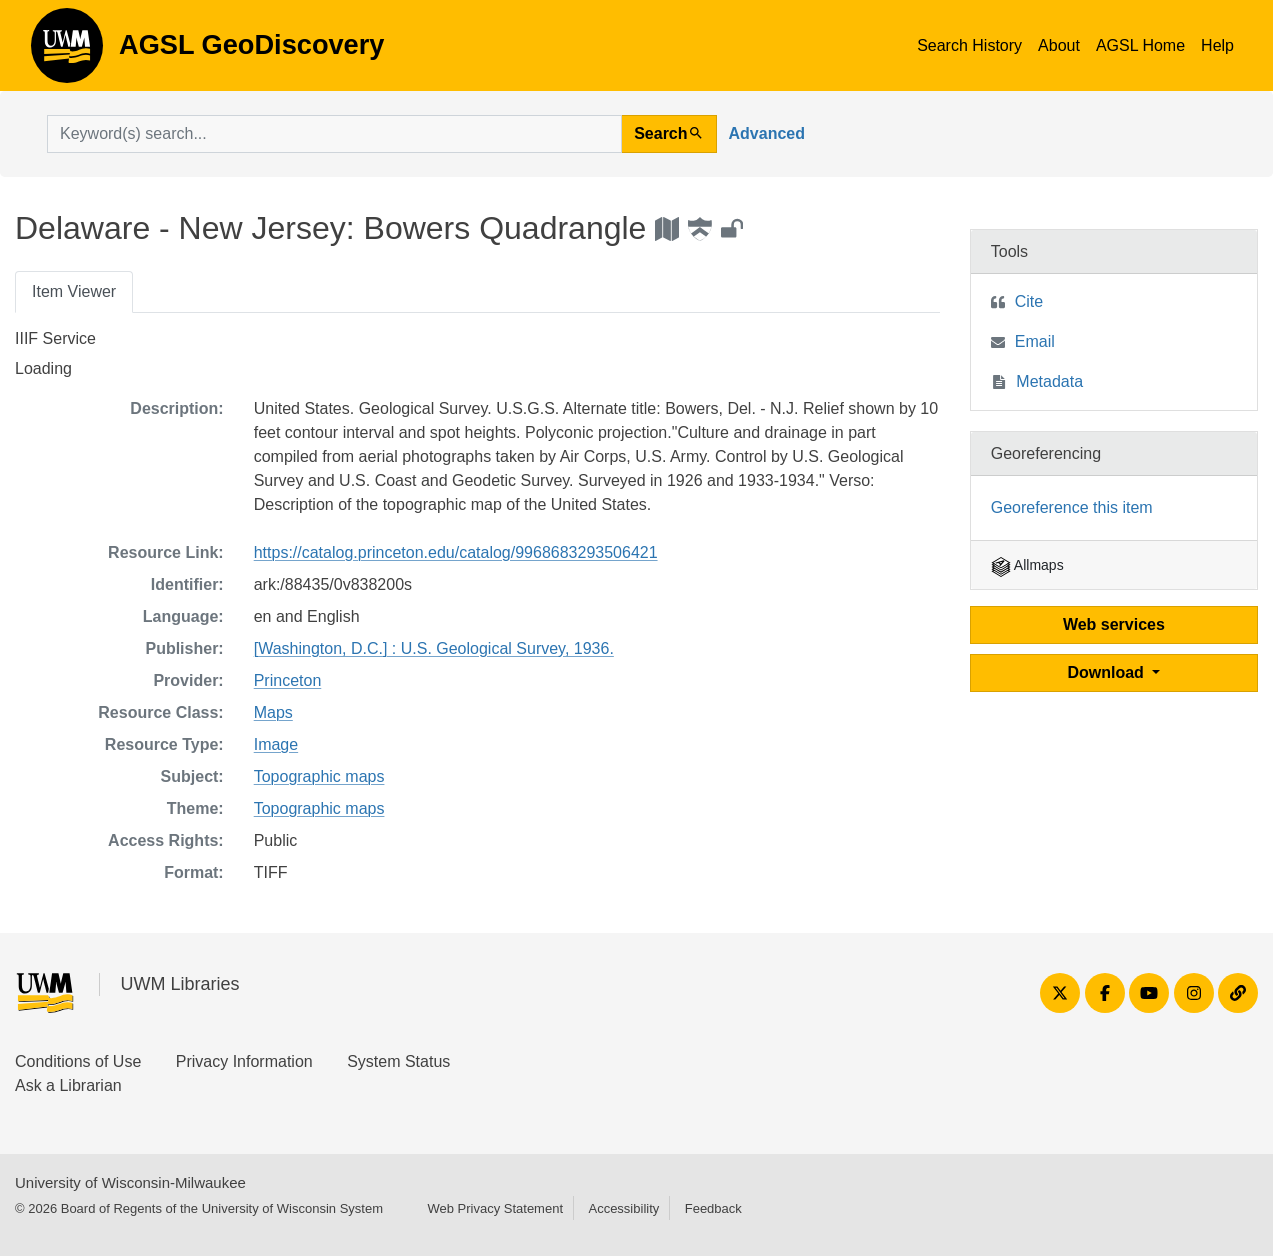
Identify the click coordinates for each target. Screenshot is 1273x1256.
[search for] (334, 134)
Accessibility (623, 1208)
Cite (1029, 301)
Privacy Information (244, 1061)
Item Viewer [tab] (74, 291)
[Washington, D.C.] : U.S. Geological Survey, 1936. (434, 648)
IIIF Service (55, 338)
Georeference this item (1072, 507)
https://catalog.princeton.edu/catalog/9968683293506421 (456, 552)
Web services (1114, 624)
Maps (273, 712)
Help (1217, 45)
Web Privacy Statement (495, 1208)
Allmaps (1027, 565)
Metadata (1049, 381)
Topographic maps (319, 776)
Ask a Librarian (68, 1085)
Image (276, 744)
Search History (969, 45)
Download (1107, 672)
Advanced (767, 133)
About (1059, 45)
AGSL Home (1140, 45)
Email (1035, 341)
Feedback (713, 1208)
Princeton (288, 680)
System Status (398, 1061)
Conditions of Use (78, 1061)
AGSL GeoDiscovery (67, 52)
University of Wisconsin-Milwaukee (130, 1182)
